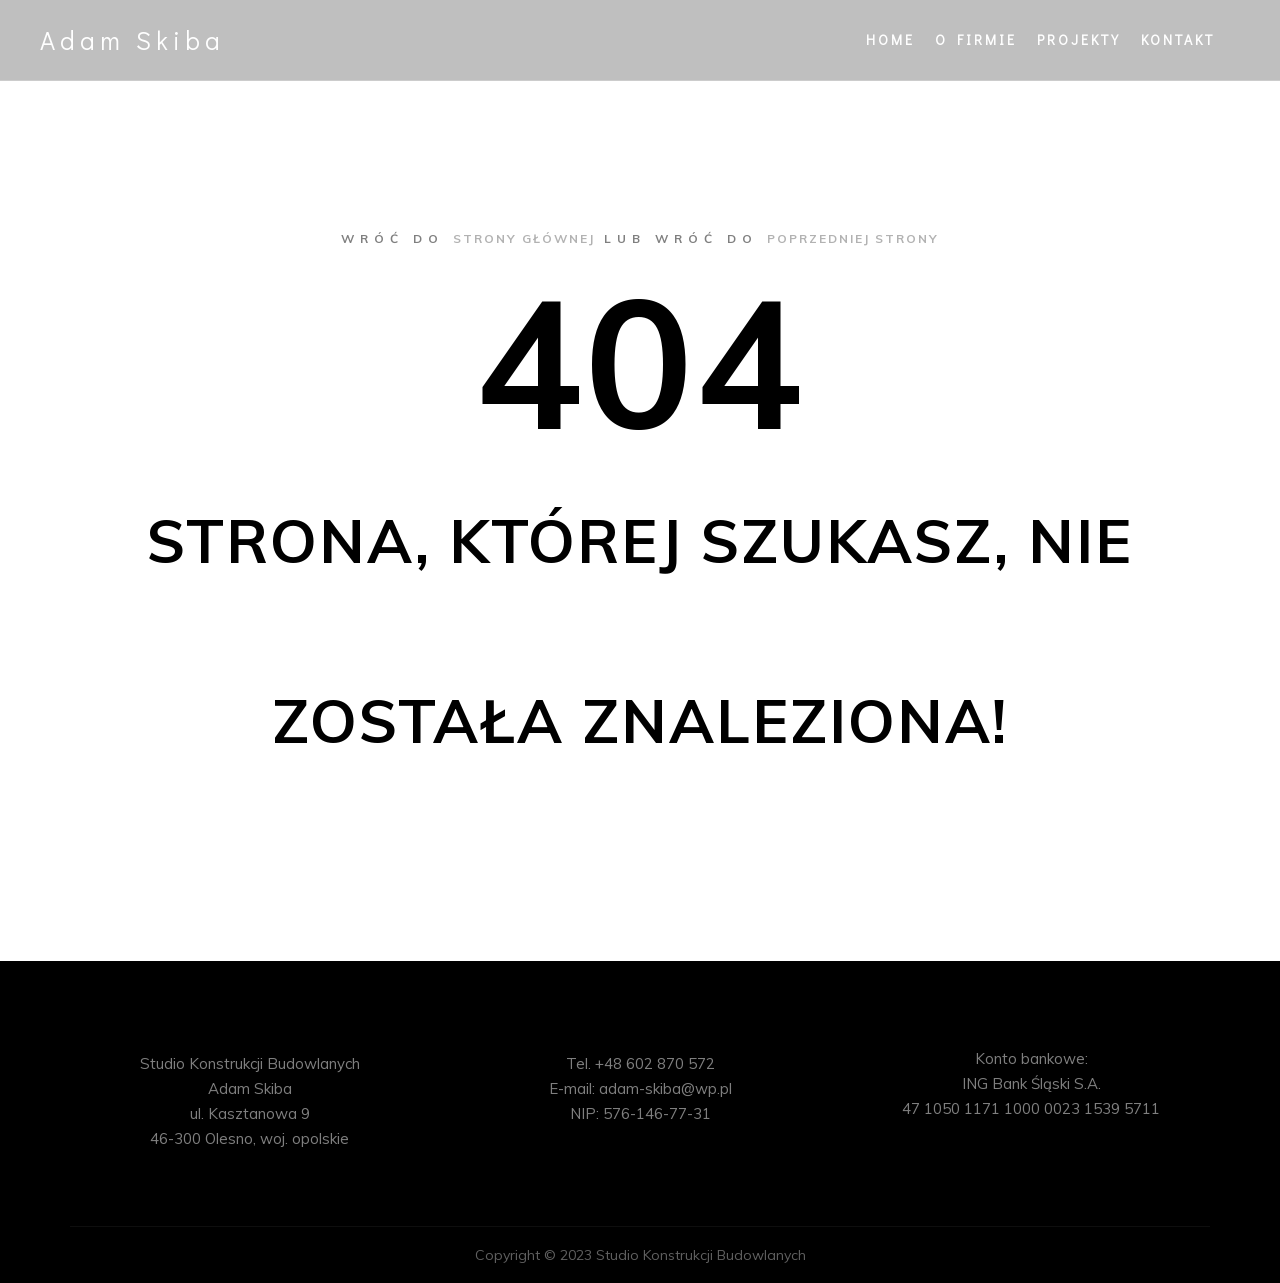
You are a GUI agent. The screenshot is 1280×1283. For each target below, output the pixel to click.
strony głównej (524, 238)
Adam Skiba (132, 40)
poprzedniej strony (853, 238)
